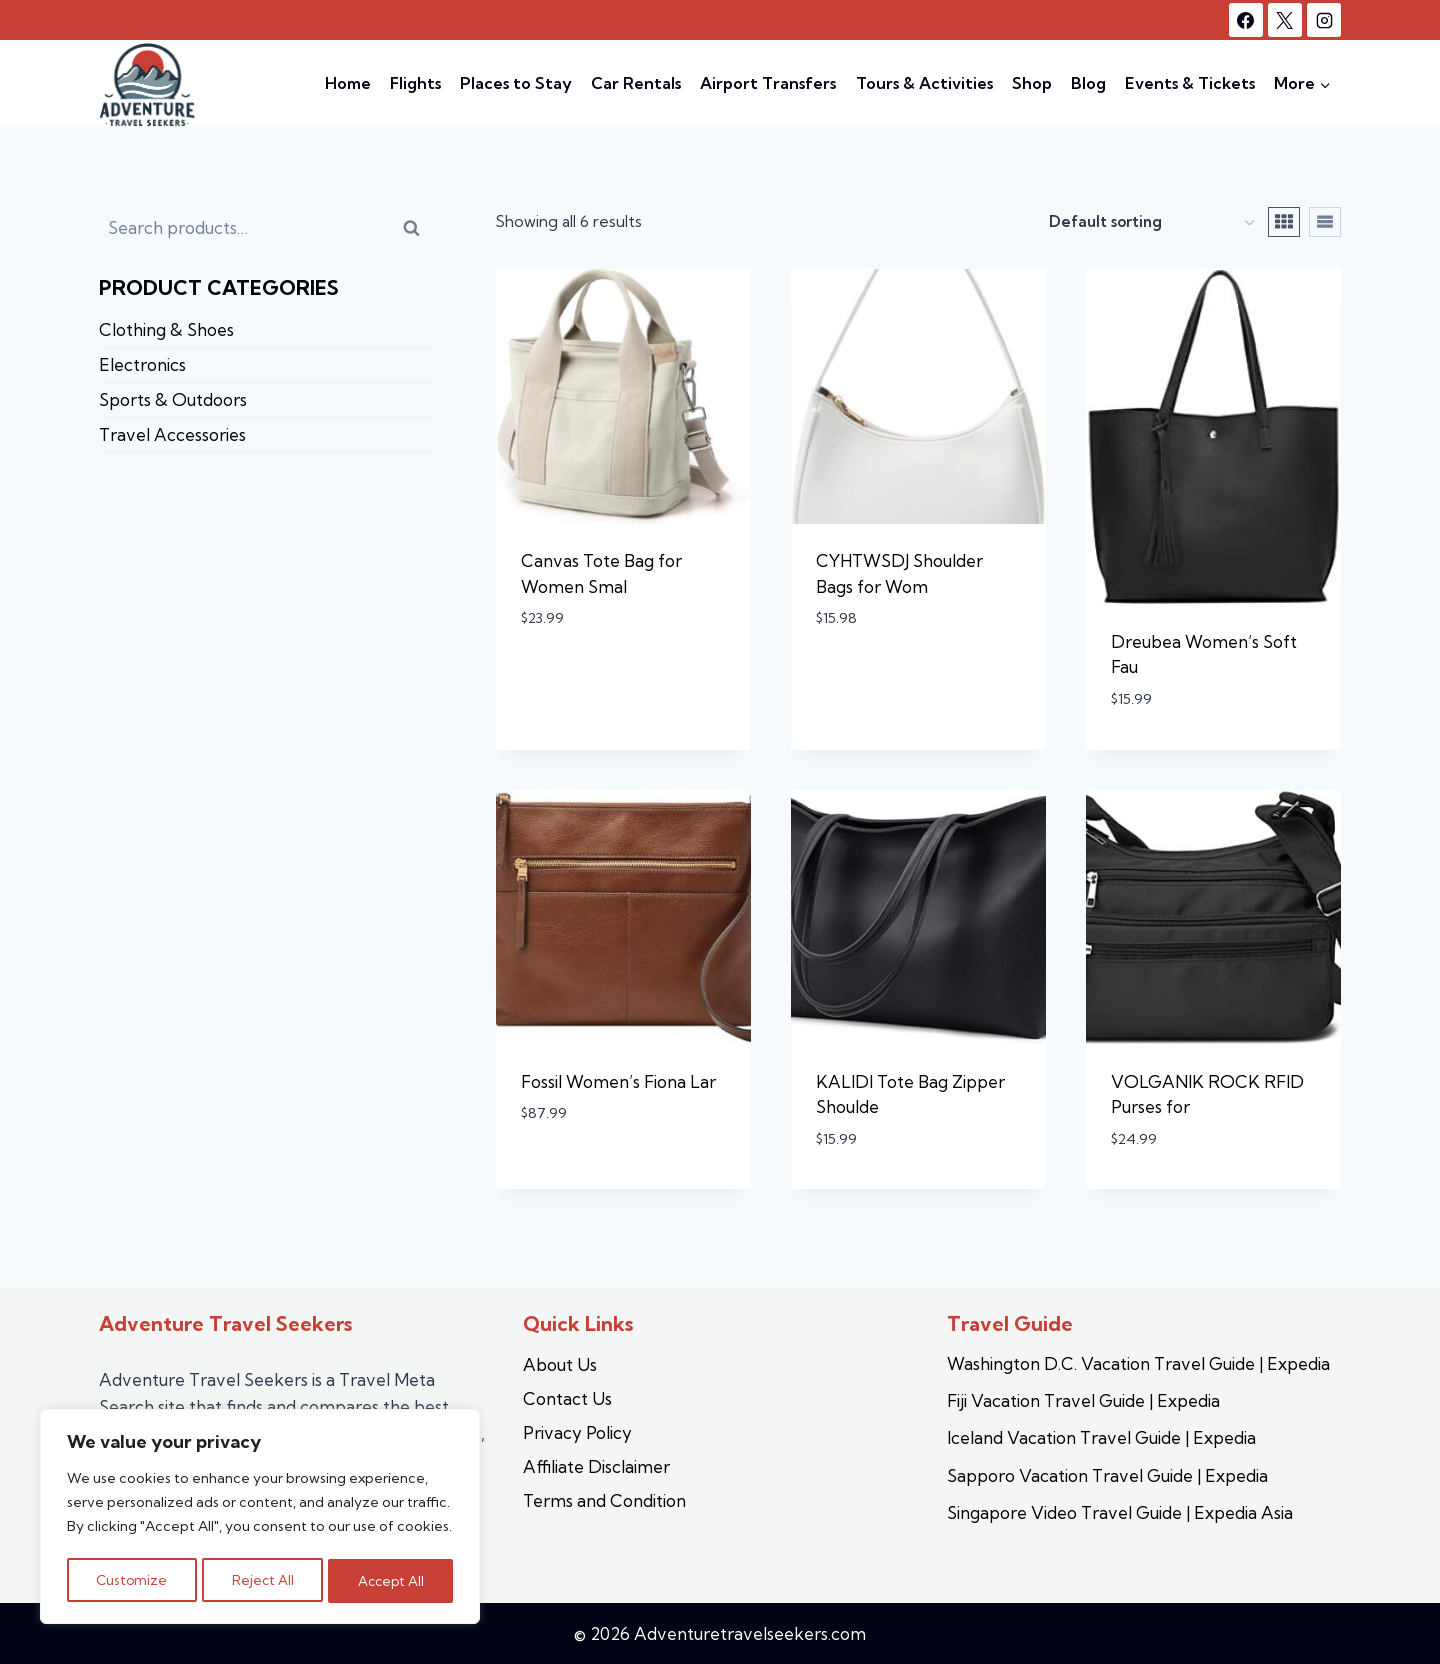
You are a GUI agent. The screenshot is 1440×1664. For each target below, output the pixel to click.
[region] (260, 1519)
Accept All (391, 1581)
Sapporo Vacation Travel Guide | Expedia (1107, 1475)
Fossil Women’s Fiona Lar (618, 1081)
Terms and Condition (604, 1500)
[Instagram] (1324, 20)
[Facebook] (1246, 20)
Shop (1032, 83)
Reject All (262, 1581)
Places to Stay (516, 83)
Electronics (142, 364)
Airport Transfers (768, 83)
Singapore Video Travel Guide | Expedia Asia (1120, 1512)
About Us (560, 1364)
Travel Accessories (172, 434)
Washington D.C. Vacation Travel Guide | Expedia (1138, 1363)
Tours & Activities (924, 83)
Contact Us (567, 1398)
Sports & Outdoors (173, 399)
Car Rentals (636, 83)
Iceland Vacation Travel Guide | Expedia (1101, 1437)
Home (348, 83)
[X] (1285, 20)
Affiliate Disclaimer (596, 1466)
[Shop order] (1151, 222)
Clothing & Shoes (166, 329)
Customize (131, 1581)
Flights (415, 83)
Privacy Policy (577, 1432)
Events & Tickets (1190, 83)
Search (422, 234)
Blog (1088, 83)
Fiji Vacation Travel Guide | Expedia (1083, 1400)
